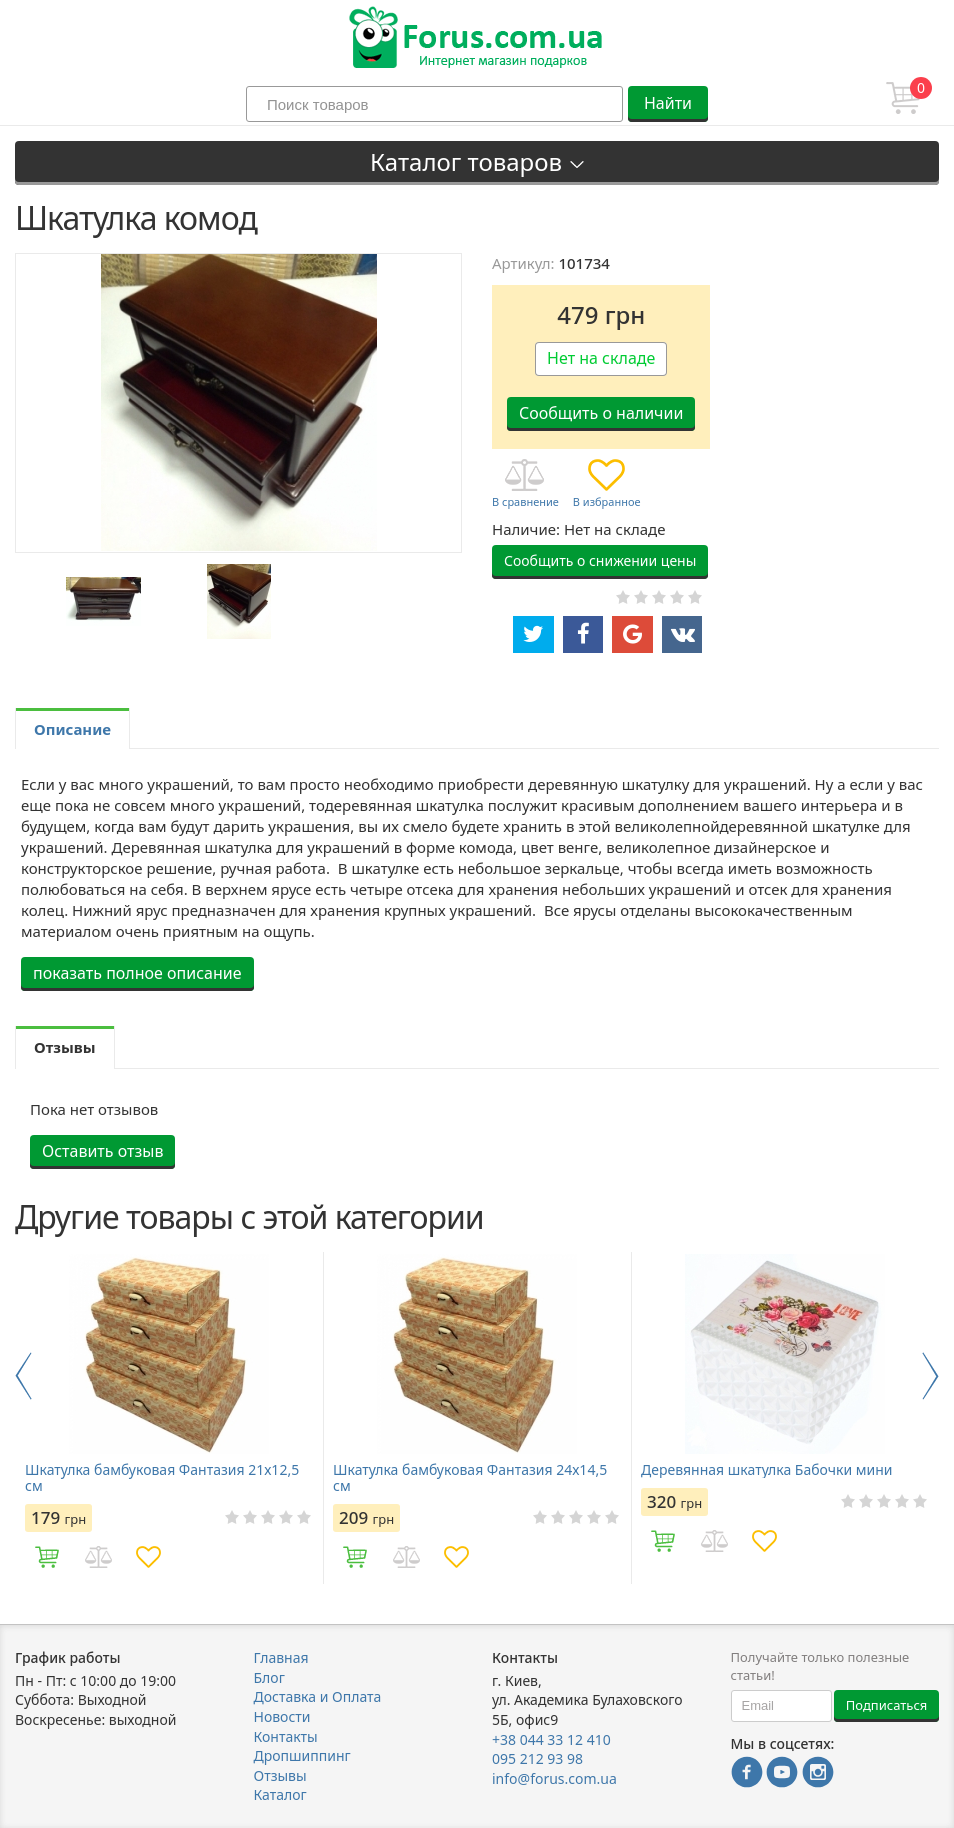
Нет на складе (601, 358)
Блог (269, 1677)
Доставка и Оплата (318, 1696)
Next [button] (930, 1376)
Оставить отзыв (102, 1151)
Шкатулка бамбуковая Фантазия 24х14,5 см (470, 1478)
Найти (668, 103)
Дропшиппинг (302, 1755)
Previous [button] (23, 1376)
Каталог (280, 1794)
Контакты (286, 1736)
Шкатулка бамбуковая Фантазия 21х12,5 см (162, 1478)
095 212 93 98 (537, 1758)
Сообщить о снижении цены (600, 560)
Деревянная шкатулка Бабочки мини (767, 1470)
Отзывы (280, 1775)
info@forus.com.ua (554, 1778)
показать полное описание (137, 973)
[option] (103, 601)
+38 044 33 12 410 (551, 1739)
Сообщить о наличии (601, 413)
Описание (72, 729)
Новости (282, 1716)
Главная (281, 1657)
